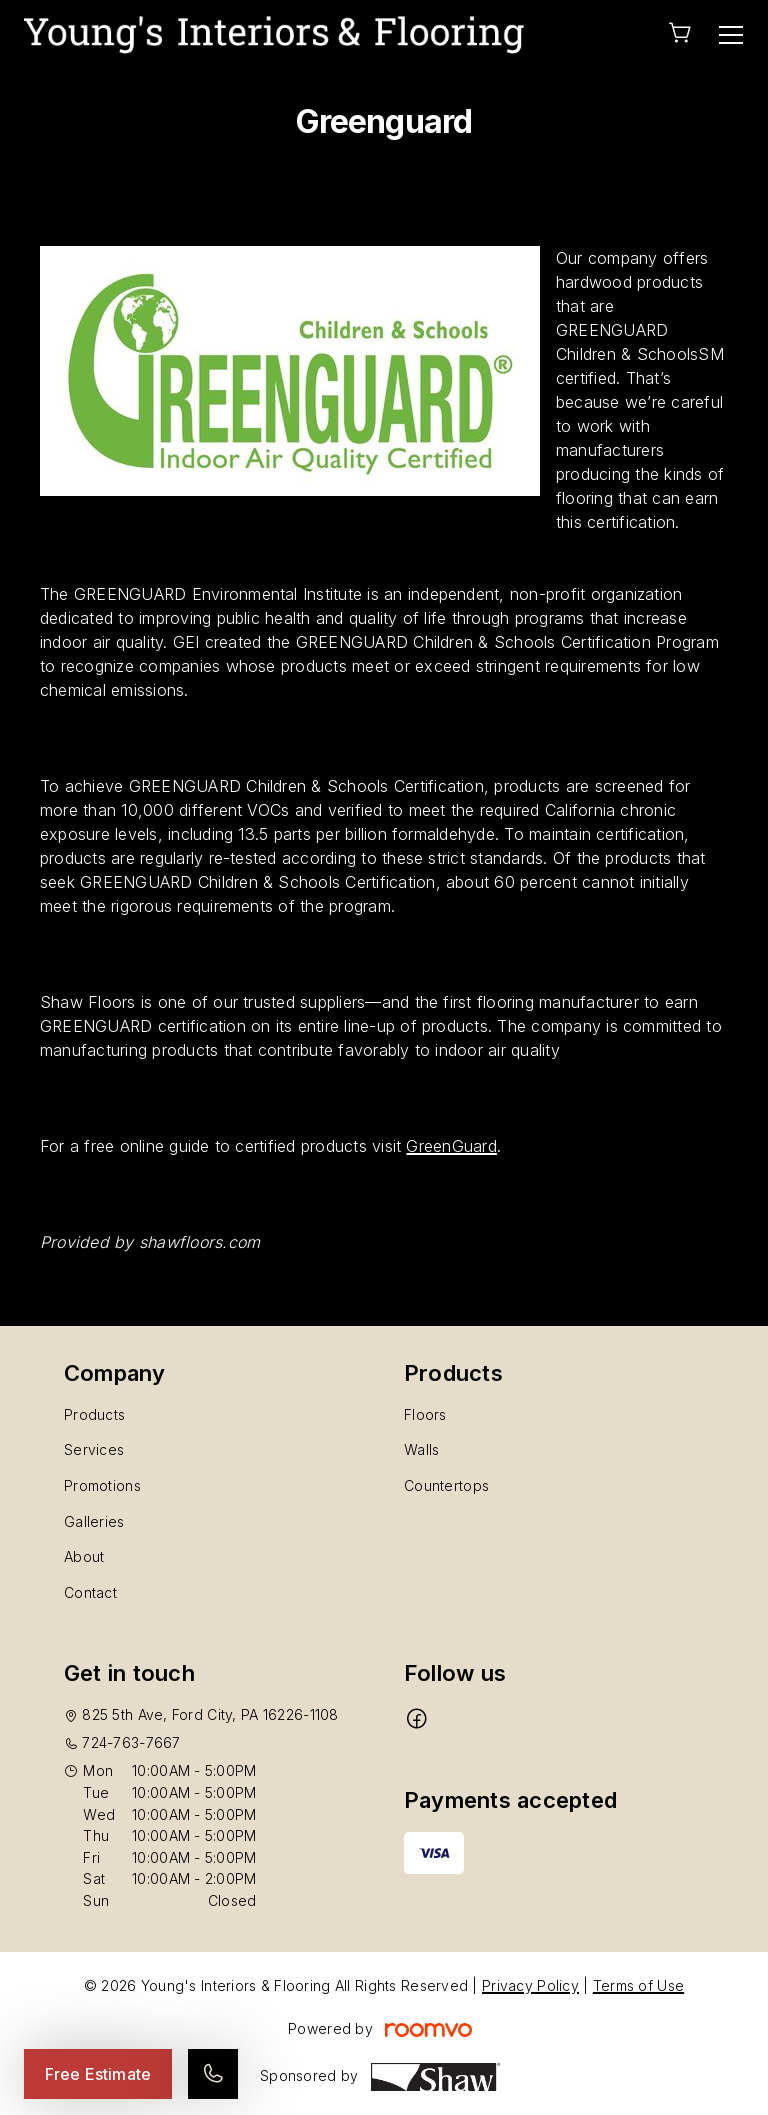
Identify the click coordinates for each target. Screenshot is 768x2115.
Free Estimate (98, 2074)
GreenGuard (451, 1146)
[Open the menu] (731, 35)
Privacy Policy (530, 1985)
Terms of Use (638, 1985)
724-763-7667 (131, 1742)
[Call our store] (213, 2074)
